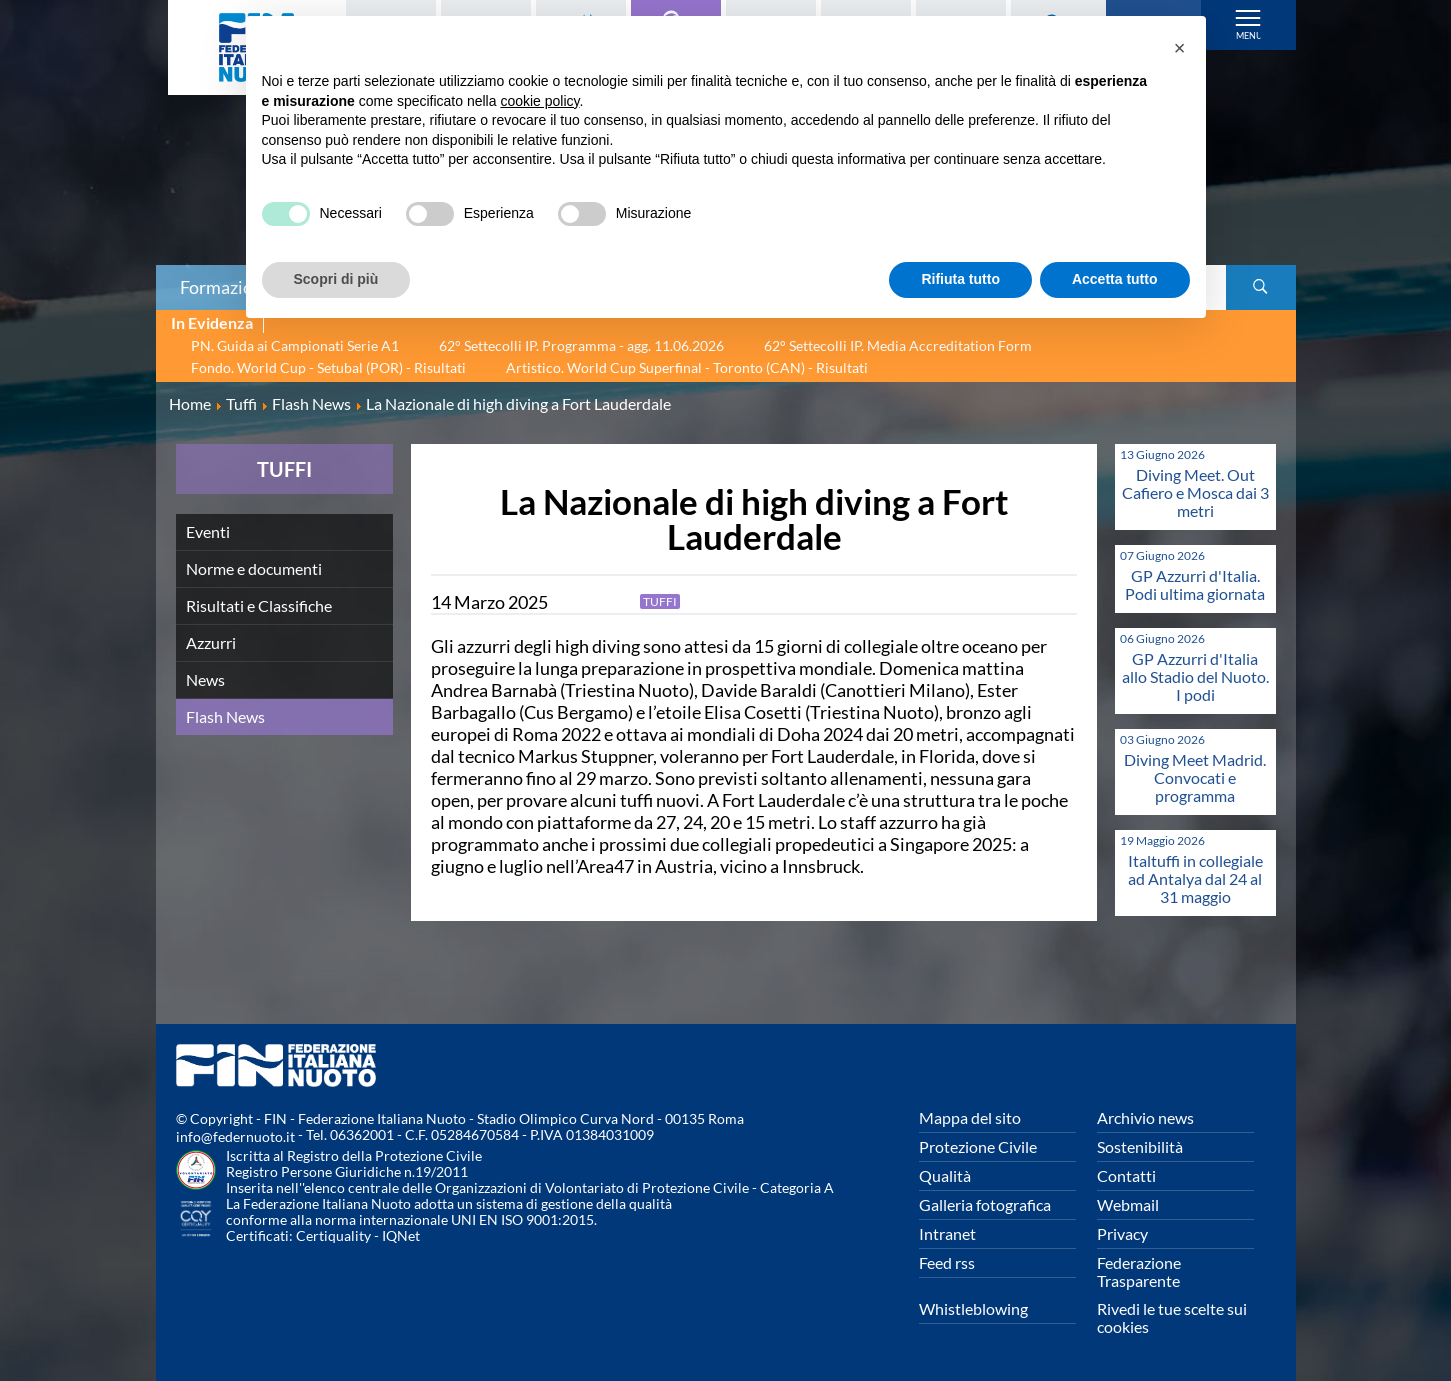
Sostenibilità (1140, 1146)
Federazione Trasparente (1139, 1271)
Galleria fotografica (985, 1204)
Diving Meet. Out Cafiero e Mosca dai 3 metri (1195, 492)
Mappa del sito (970, 1117)
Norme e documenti (254, 568)
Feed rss (947, 1262)
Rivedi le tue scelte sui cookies (1172, 1317)
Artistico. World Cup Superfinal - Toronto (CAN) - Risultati (687, 367)
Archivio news (1145, 1117)
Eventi (208, 531)
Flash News (225, 716)
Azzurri (211, 642)
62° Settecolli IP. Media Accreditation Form (898, 345)
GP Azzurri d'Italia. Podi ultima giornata (1195, 584)
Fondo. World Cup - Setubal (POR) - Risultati (328, 367)
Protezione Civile (978, 1146)
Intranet (947, 1233)
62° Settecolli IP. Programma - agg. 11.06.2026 (581, 345)
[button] (1180, 48)
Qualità (945, 1175)
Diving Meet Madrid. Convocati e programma (1195, 777)
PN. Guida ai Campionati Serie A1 (295, 345)
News (205, 679)
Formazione (226, 287)
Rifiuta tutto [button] (960, 279)
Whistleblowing (973, 1308)
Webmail (1128, 1204)
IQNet (401, 1235)
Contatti (1126, 1175)
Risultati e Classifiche (259, 605)
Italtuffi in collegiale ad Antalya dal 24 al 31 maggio (1195, 878)
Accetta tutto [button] (1115, 279)
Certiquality (333, 1235)
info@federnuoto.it (235, 1136)
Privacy (1122, 1233)
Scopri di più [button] (336, 279)
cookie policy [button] (539, 101)
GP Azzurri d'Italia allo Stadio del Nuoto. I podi (1195, 676)
